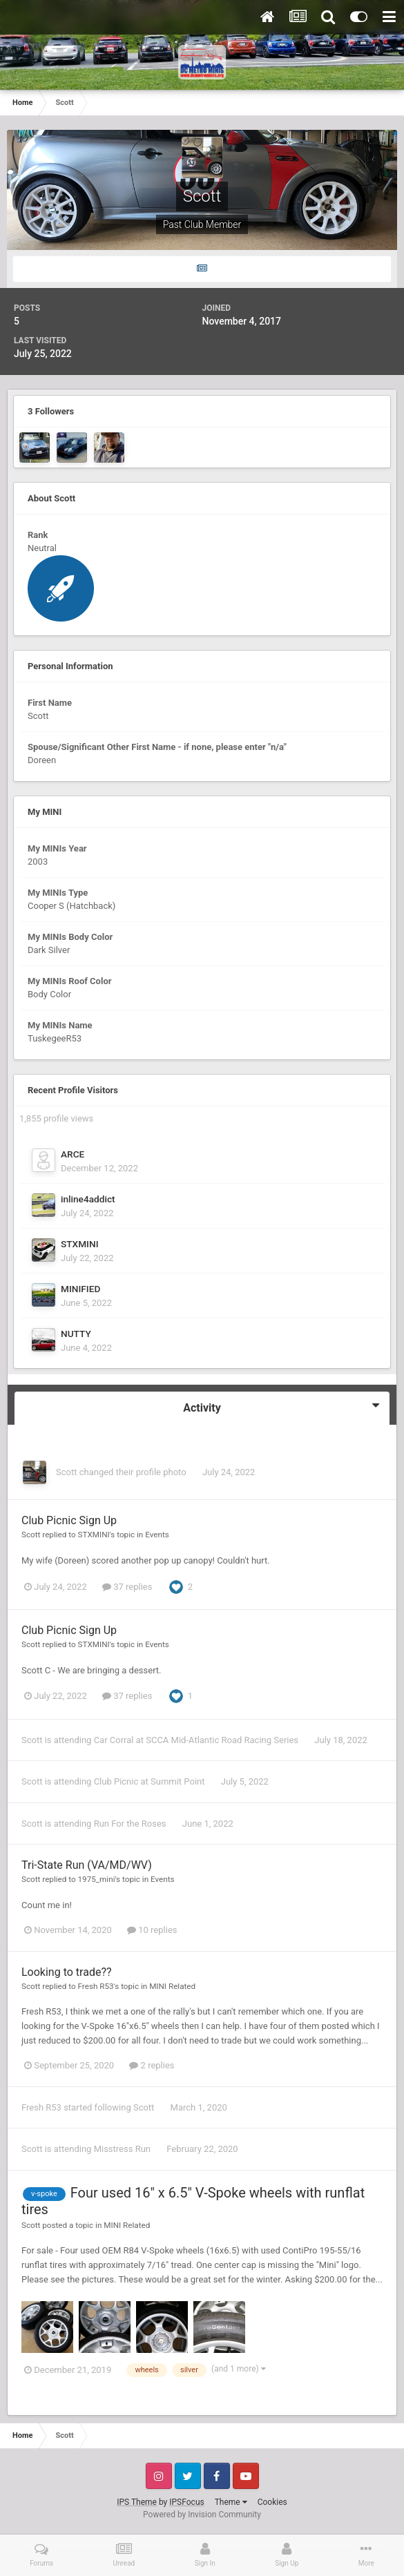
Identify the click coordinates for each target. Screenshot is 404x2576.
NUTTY (76, 1333)
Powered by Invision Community (202, 2514)
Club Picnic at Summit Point (149, 1781)
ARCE (72, 1154)
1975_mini (96, 1879)
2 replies (151, 2065)
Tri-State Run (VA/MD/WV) (86, 1865)
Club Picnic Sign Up (69, 1520)
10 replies (152, 1930)
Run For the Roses (130, 1823)
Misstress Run (122, 2149)
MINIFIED (80, 1288)
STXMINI (80, 1243)
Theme (231, 2502)
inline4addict (88, 1198)
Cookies (272, 2502)
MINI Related (172, 1986)
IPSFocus (186, 2502)
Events (157, 1534)
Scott (66, 1472)
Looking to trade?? (66, 1972)
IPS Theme (137, 2502)
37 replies (127, 1587)
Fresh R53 (96, 1986)
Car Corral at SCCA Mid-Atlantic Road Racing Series (196, 1740)
